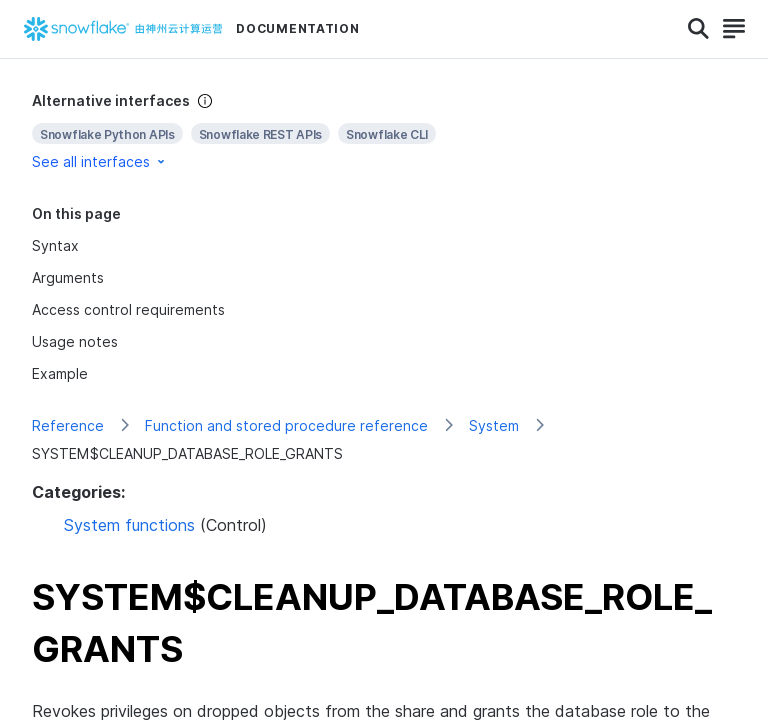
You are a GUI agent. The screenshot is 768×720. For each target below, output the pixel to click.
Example (60, 373)
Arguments (68, 277)
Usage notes (75, 341)
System (494, 425)
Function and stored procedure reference (286, 425)
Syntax (55, 245)
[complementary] (384, 131)
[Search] (698, 29)
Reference (68, 425)
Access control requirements (128, 309)
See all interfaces (100, 161)
